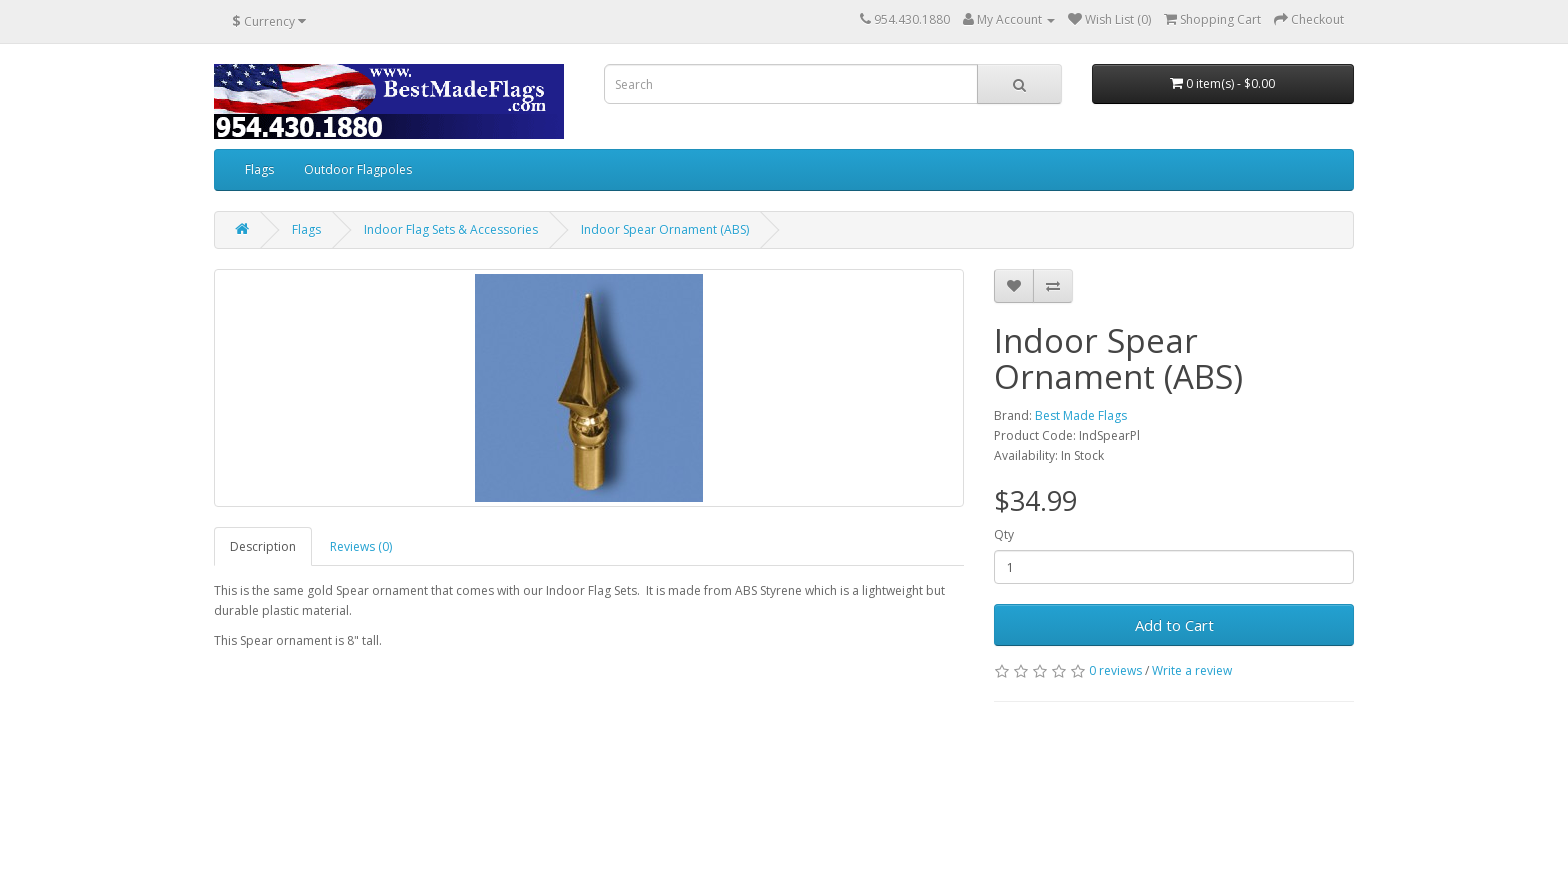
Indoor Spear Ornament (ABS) (665, 229)
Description (263, 546)
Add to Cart (1174, 625)
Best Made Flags (1081, 415)
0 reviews (1115, 670)
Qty (1004, 534)
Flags (259, 169)
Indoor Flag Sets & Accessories (451, 229)
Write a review (1192, 670)
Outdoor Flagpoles (358, 169)
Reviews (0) (361, 546)
